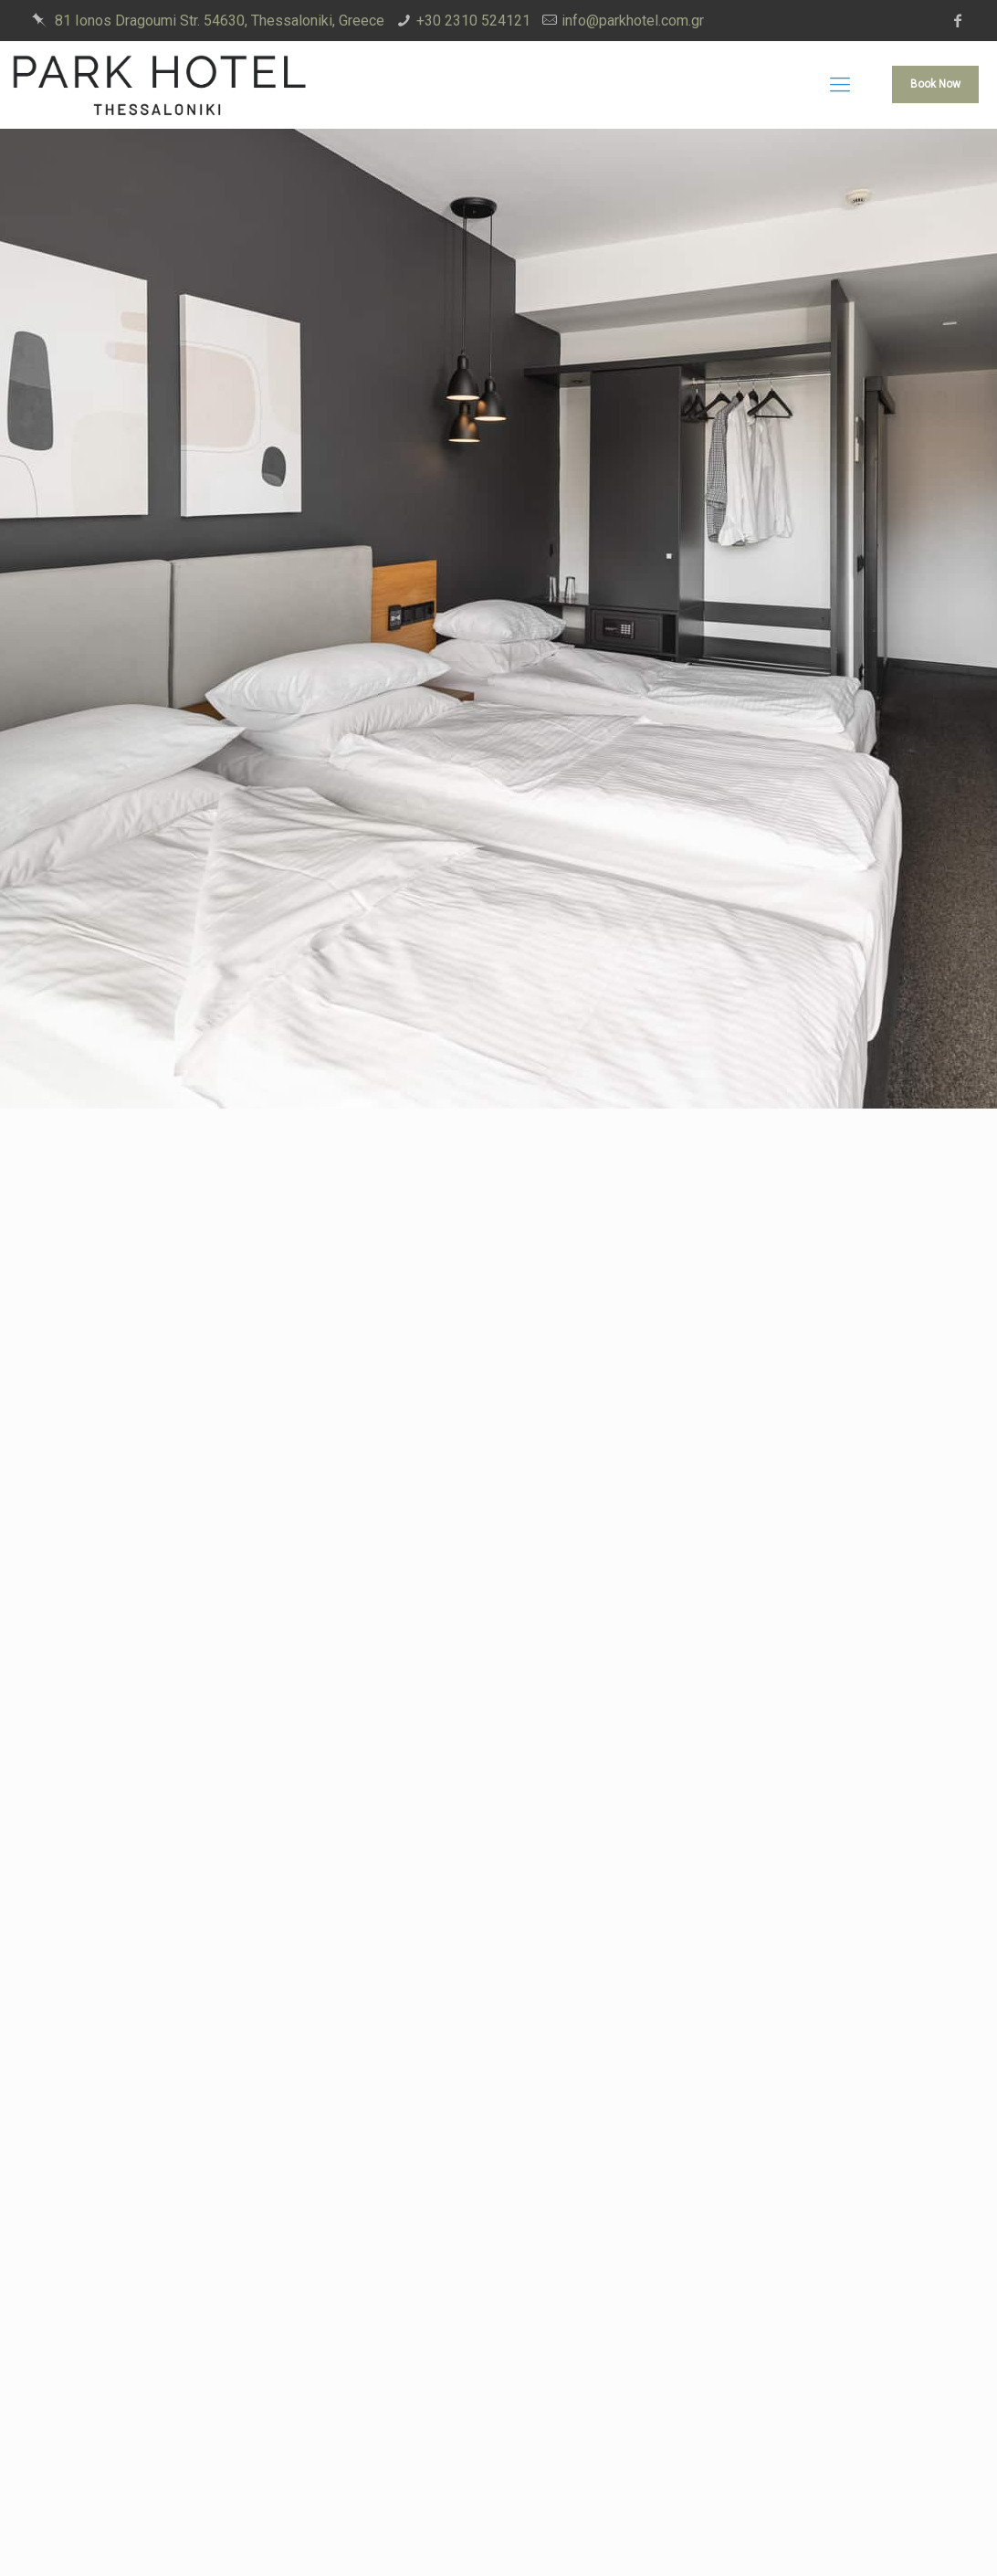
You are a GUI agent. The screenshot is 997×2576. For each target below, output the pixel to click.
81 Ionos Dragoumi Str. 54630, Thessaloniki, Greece (219, 20)
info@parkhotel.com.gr (632, 20)
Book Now (935, 84)
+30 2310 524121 (473, 20)
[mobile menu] (839, 84)
